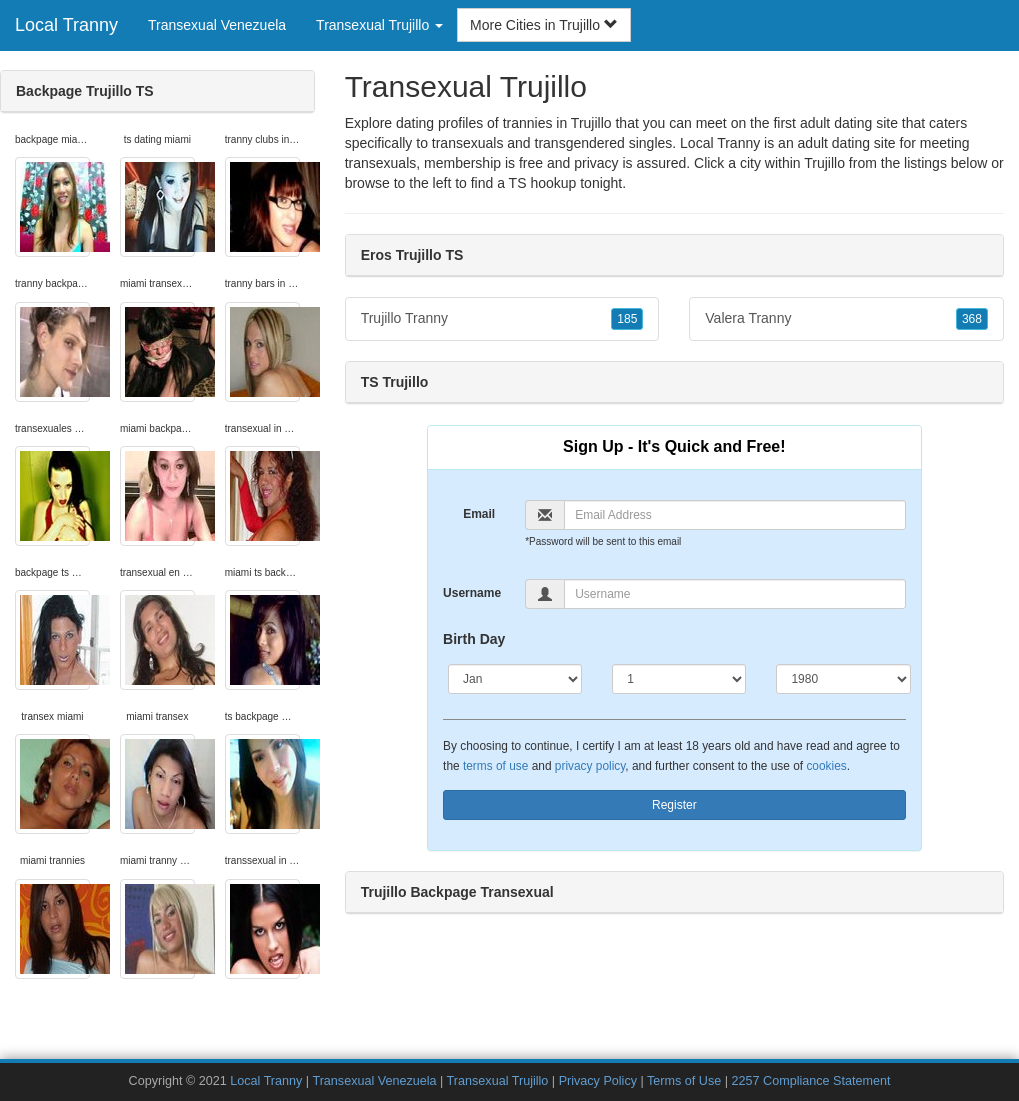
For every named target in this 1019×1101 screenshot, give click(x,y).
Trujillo (824, 163)
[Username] (734, 594)
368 (972, 319)
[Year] (843, 679)
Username (472, 593)
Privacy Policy (598, 1081)
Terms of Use (684, 1081)
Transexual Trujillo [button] (379, 25)
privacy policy (590, 766)
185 (627, 319)
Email (479, 514)
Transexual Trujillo (498, 1081)
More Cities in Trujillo (544, 25)
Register (674, 805)
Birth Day (474, 639)
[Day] (679, 679)
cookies (826, 766)
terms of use (495, 766)
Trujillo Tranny (502, 319)
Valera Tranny (846, 319)
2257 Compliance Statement (811, 1081)
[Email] (734, 515)
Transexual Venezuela (217, 25)
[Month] (515, 679)
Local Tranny (66, 25)
